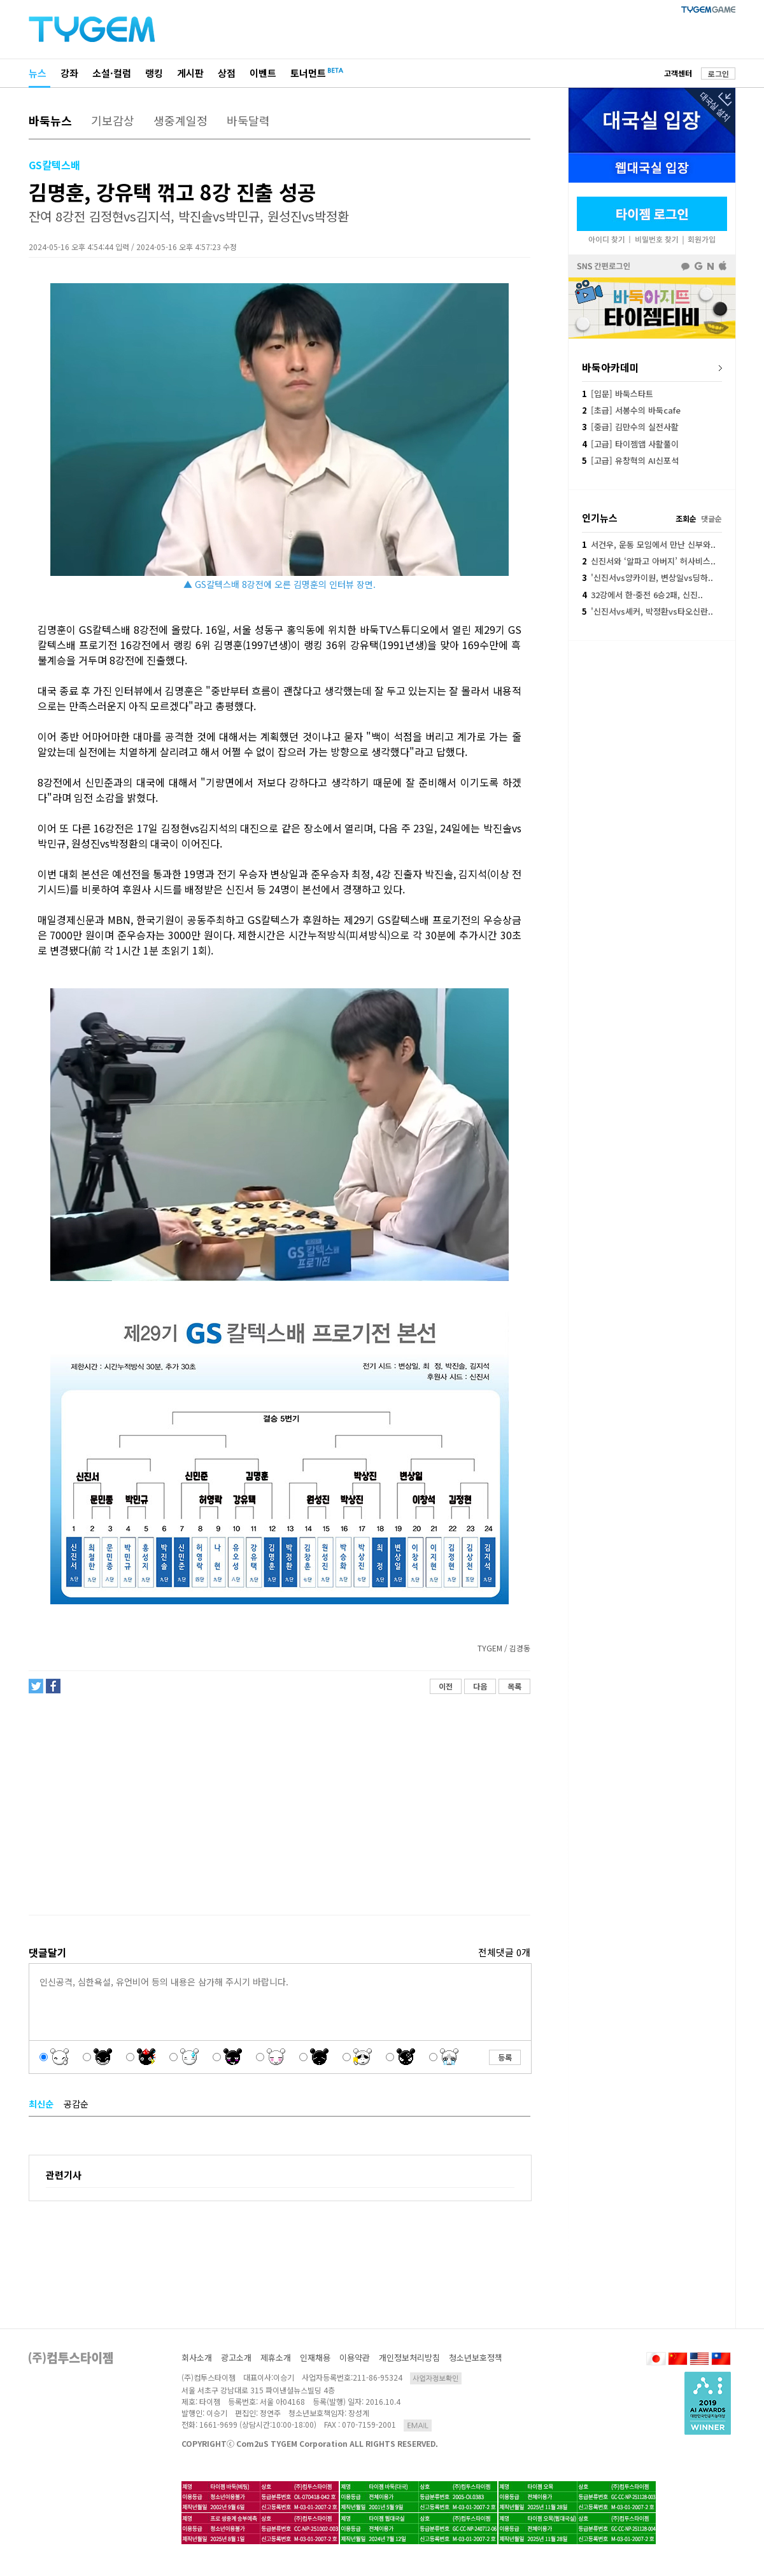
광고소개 (236, 2357)
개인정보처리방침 (409, 2357)
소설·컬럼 (111, 73)
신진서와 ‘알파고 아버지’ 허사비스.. (649, 561)
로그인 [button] (718, 73)
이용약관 (354, 2357)
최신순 (41, 2103)
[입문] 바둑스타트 (617, 394)
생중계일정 (180, 120)
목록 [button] (514, 1686)
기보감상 (112, 120)
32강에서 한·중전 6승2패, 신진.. (642, 595)
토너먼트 (308, 73)
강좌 (69, 73)
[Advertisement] (279, 1804)
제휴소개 (275, 2357)
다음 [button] (480, 1686)
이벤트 (263, 73)
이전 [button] (446, 1686)
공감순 (76, 2103)
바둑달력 (248, 120)
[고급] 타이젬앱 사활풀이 (630, 444)
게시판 (190, 73)
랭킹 (154, 73)
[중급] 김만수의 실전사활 (630, 427)
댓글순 (711, 518)
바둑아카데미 (610, 367)
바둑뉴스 (50, 120)
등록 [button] (505, 2057)
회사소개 (196, 2357)
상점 (227, 73)
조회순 (686, 518)
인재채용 (315, 2357)
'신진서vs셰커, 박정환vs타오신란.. (647, 611)
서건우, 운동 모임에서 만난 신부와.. (649, 544)
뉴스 (37, 73)
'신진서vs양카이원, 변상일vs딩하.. (647, 577)
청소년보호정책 (475, 2357)
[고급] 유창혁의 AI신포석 (630, 460)
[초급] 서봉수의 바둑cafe (631, 410)
